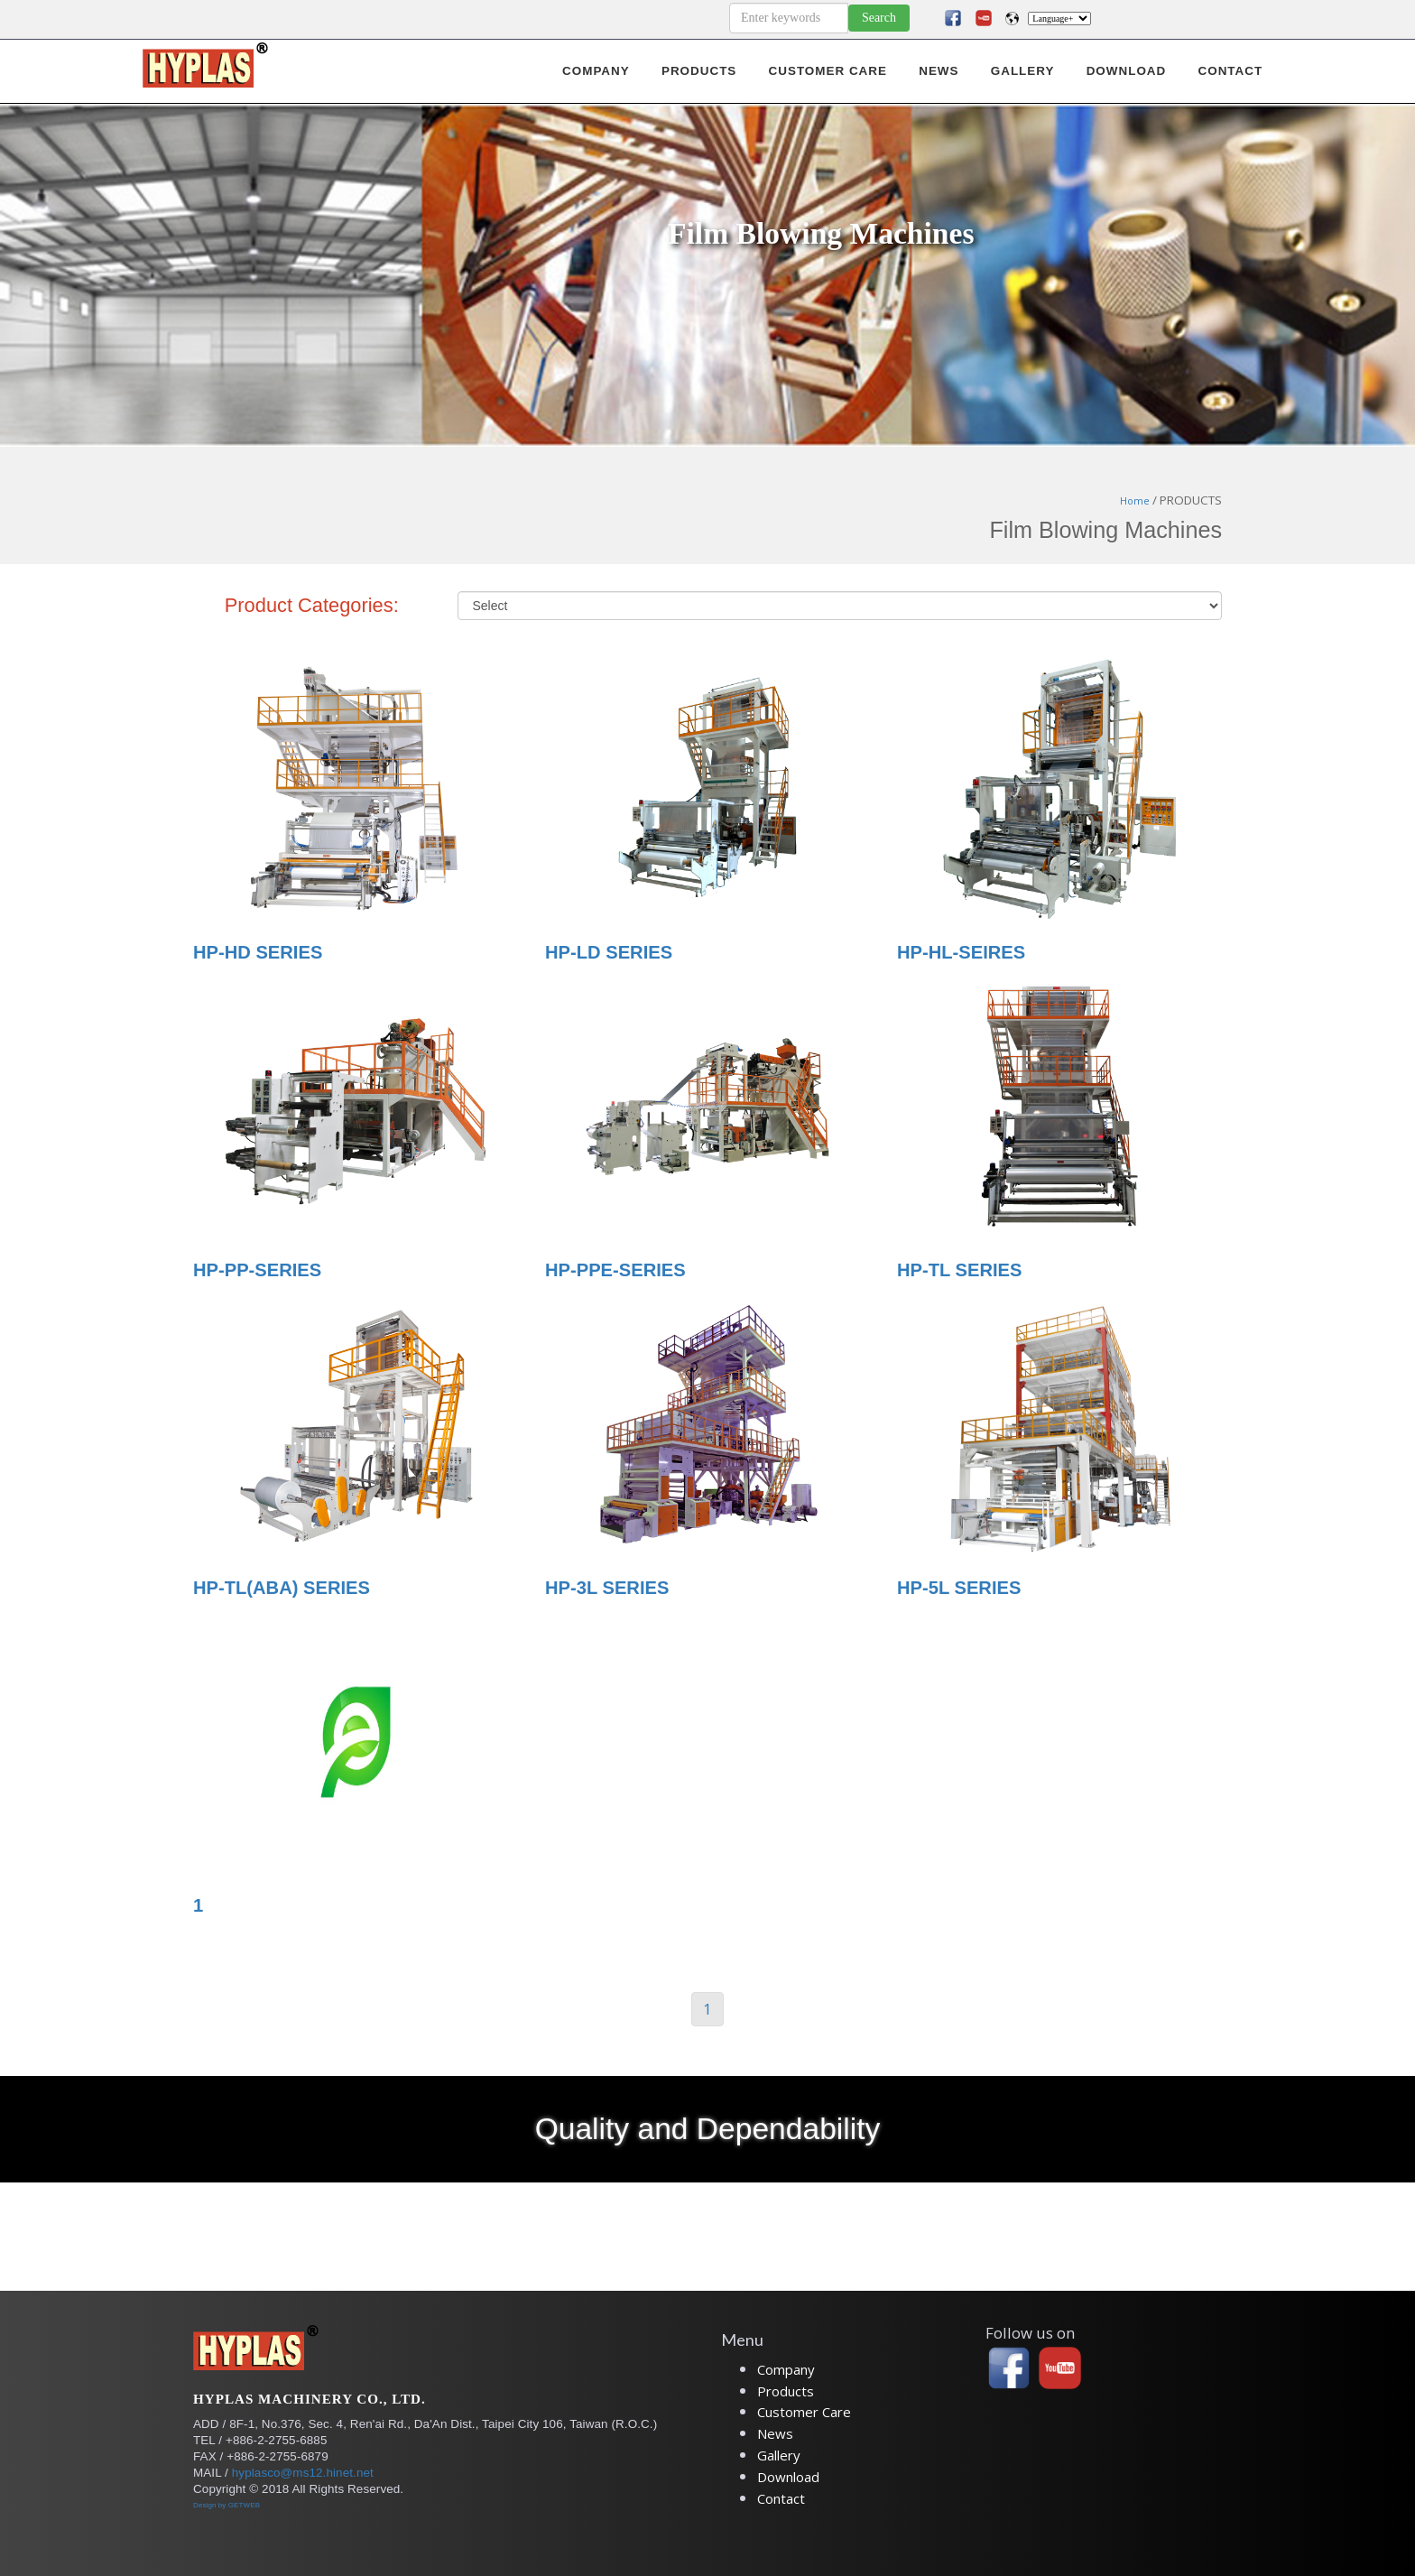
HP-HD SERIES (257, 952)
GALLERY (1023, 71)
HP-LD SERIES (608, 952)
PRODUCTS (698, 71)
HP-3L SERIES (607, 1588)
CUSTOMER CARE (828, 71)
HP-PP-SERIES (257, 1270)
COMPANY (596, 71)
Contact (781, 2498)
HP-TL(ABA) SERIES (281, 1588)
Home (1135, 501)
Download (788, 2477)
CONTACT (1230, 71)
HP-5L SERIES (959, 1588)
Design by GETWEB (226, 2505)
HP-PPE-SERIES (615, 1270)
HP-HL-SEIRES (961, 952)
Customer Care (804, 2412)
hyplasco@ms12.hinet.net (303, 2472)
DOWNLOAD (1127, 71)
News (775, 2433)
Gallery (778, 2455)
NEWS (938, 71)
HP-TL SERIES (959, 1270)
